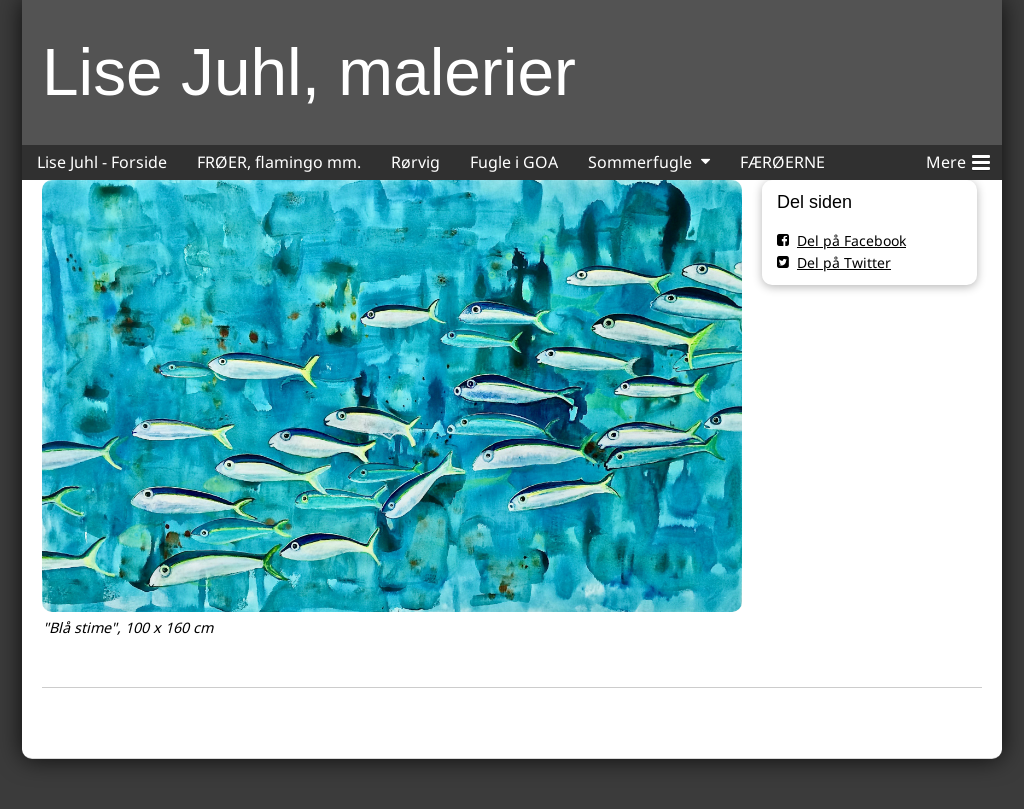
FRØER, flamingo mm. (279, 162)
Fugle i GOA (514, 162)
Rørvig (415, 162)
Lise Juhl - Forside (102, 162)
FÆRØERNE (782, 162)
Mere (958, 159)
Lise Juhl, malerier (309, 72)
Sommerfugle (640, 162)
